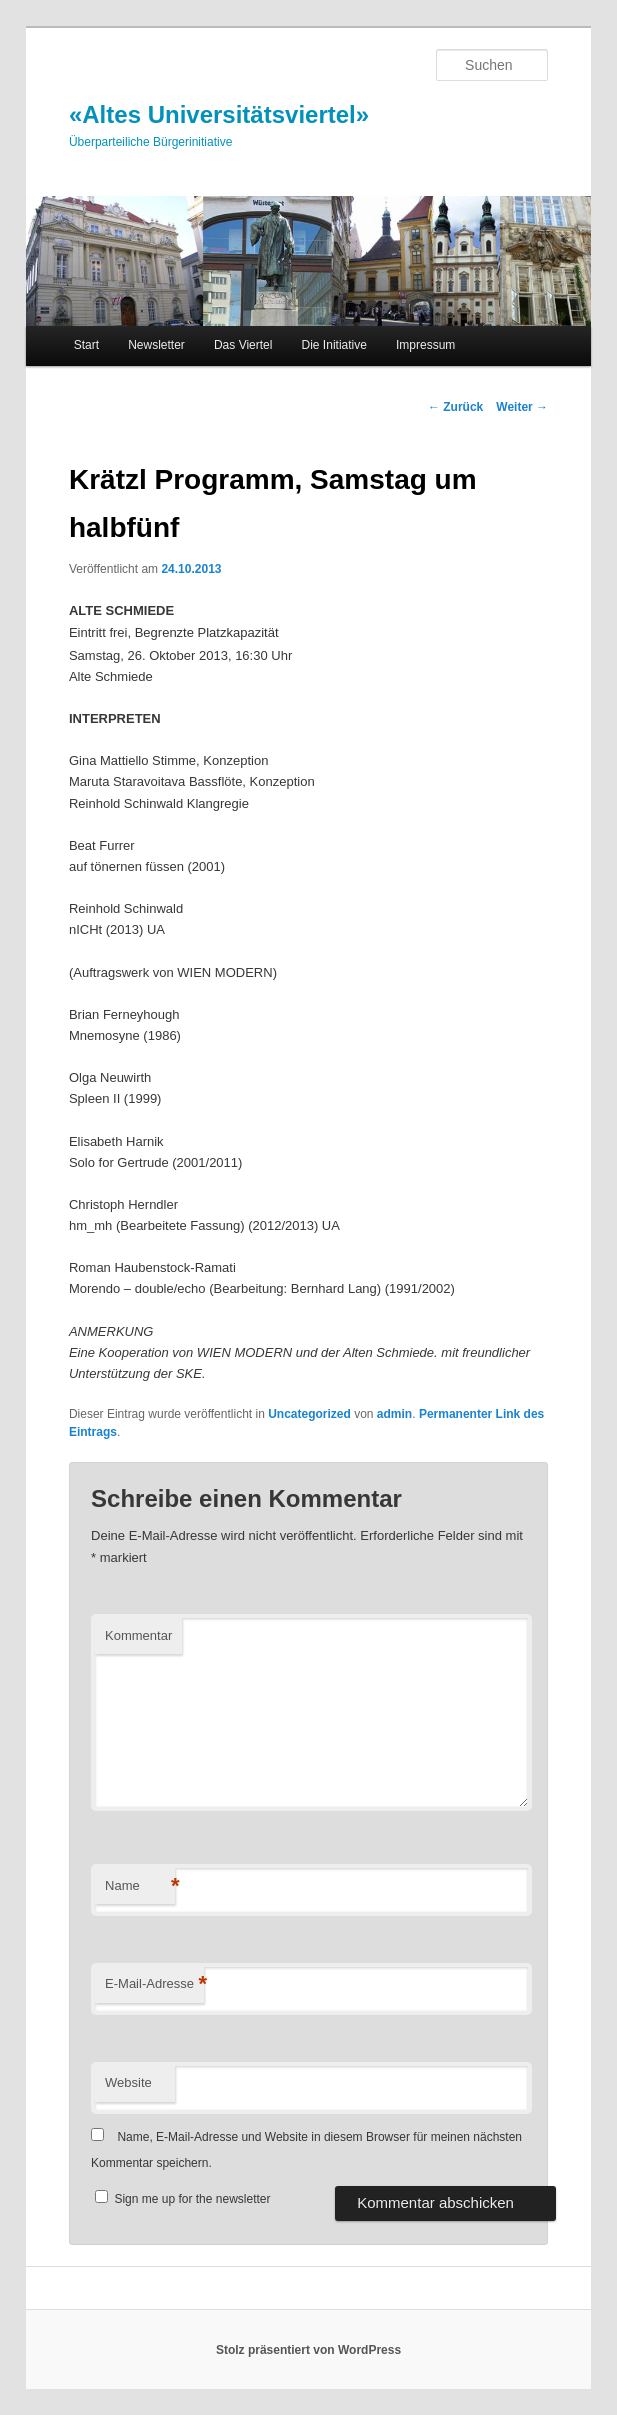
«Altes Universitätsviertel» (219, 114)
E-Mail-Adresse (154, 1984)
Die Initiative (334, 345)
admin (394, 1414)
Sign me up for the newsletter (182, 2199)
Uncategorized (309, 1414)
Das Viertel (243, 345)
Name (140, 1886)
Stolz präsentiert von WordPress (308, 2350)
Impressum (425, 345)
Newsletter (156, 345)
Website (128, 2082)
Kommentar (138, 1635)
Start (86, 345)
